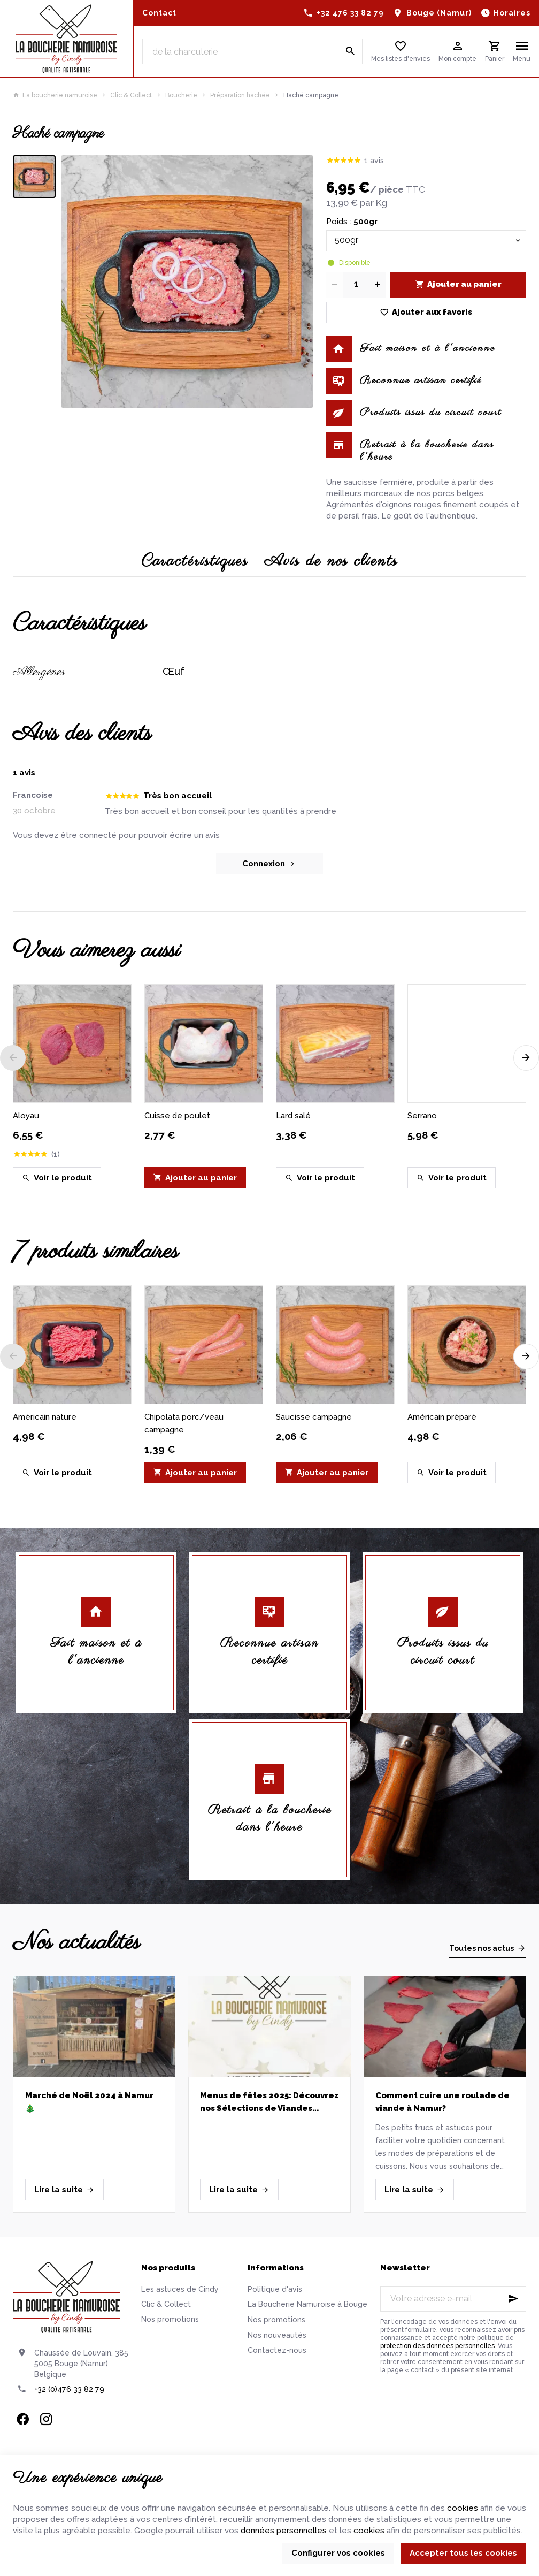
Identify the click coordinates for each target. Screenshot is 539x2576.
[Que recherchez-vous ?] (252, 51)
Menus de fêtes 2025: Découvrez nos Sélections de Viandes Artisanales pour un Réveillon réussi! (269, 2103)
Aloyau (26, 1116)
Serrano (422, 1116)
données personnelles (284, 2530)
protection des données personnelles (437, 2346)
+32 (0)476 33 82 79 (69, 2389)
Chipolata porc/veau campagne (184, 1423)
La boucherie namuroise (55, 95)
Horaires (512, 13)
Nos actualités (76, 1942)
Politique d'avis (275, 2289)
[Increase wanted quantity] (377, 285)
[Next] (526, 1058)
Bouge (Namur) (439, 13)
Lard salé (293, 1116)
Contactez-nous (277, 2350)
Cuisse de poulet (177, 1116)
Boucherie (181, 95)
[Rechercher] (350, 51)
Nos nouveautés (277, 2335)
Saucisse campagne (314, 1417)
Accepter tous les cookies (463, 2553)
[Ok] (513, 2299)
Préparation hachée (240, 95)
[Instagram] (46, 2419)
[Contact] (159, 13)
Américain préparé (441, 1417)
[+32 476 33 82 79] (344, 13)
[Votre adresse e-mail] (453, 2299)
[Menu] (522, 51)
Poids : (352, 221)
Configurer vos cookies (338, 2553)
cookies (462, 2508)
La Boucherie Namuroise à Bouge (307, 2304)
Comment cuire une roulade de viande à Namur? (442, 2102)
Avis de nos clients (331, 561)
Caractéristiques (194, 561)
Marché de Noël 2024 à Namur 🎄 (89, 2102)
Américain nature (44, 1417)
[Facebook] (22, 2419)
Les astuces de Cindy (180, 2289)
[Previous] (13, 1058)
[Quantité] (356, 285)
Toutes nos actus (481, 1948)
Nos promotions (170, 2319)
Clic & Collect (131, 95)
